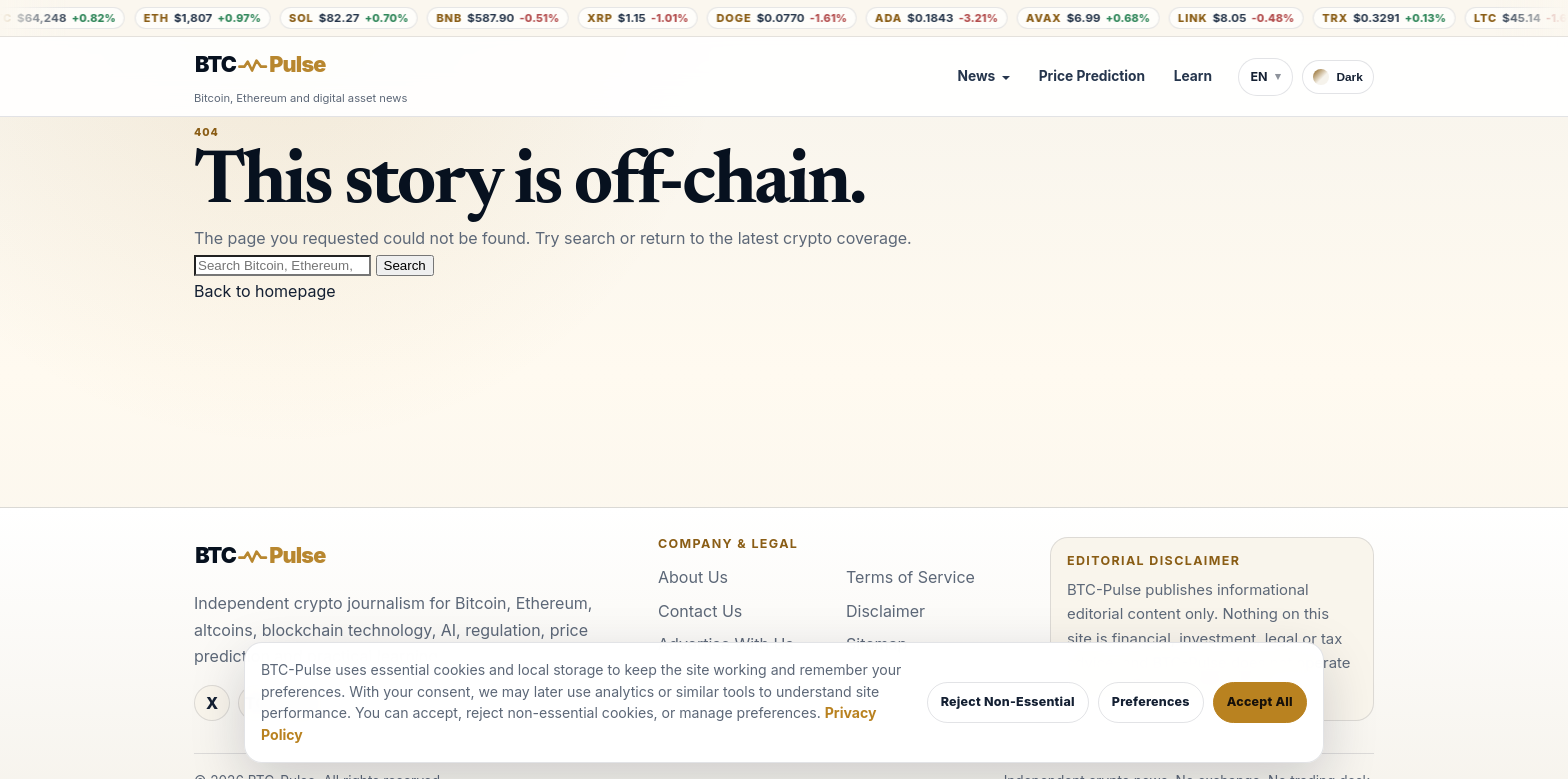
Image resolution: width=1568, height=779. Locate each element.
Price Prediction (1092, 76)
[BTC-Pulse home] (277, 65)
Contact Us (700, 611)
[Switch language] (1265, 77)
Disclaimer (885, 611)
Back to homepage (265, 291)
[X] (212, 703)
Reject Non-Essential (1008, 701)
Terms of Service (910, 577)
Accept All (1260, 701)
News (976, 76)
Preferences (1151, 701)
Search (405, 265)
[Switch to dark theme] (1338, 77)
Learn (1193, 76)
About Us (693, 577)
